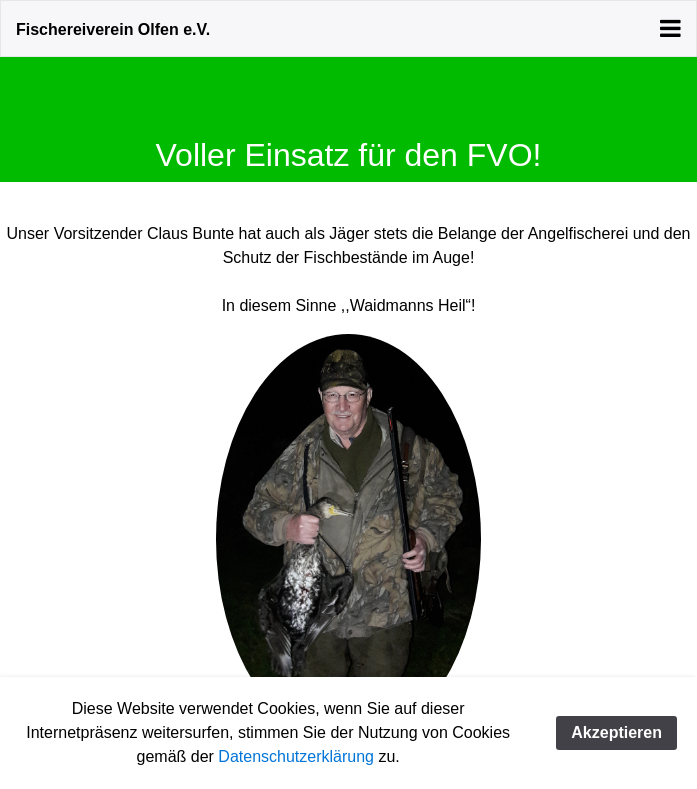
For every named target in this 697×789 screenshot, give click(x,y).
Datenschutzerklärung (296, 756)
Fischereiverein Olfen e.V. (113, 29)
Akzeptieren (616, 732)
